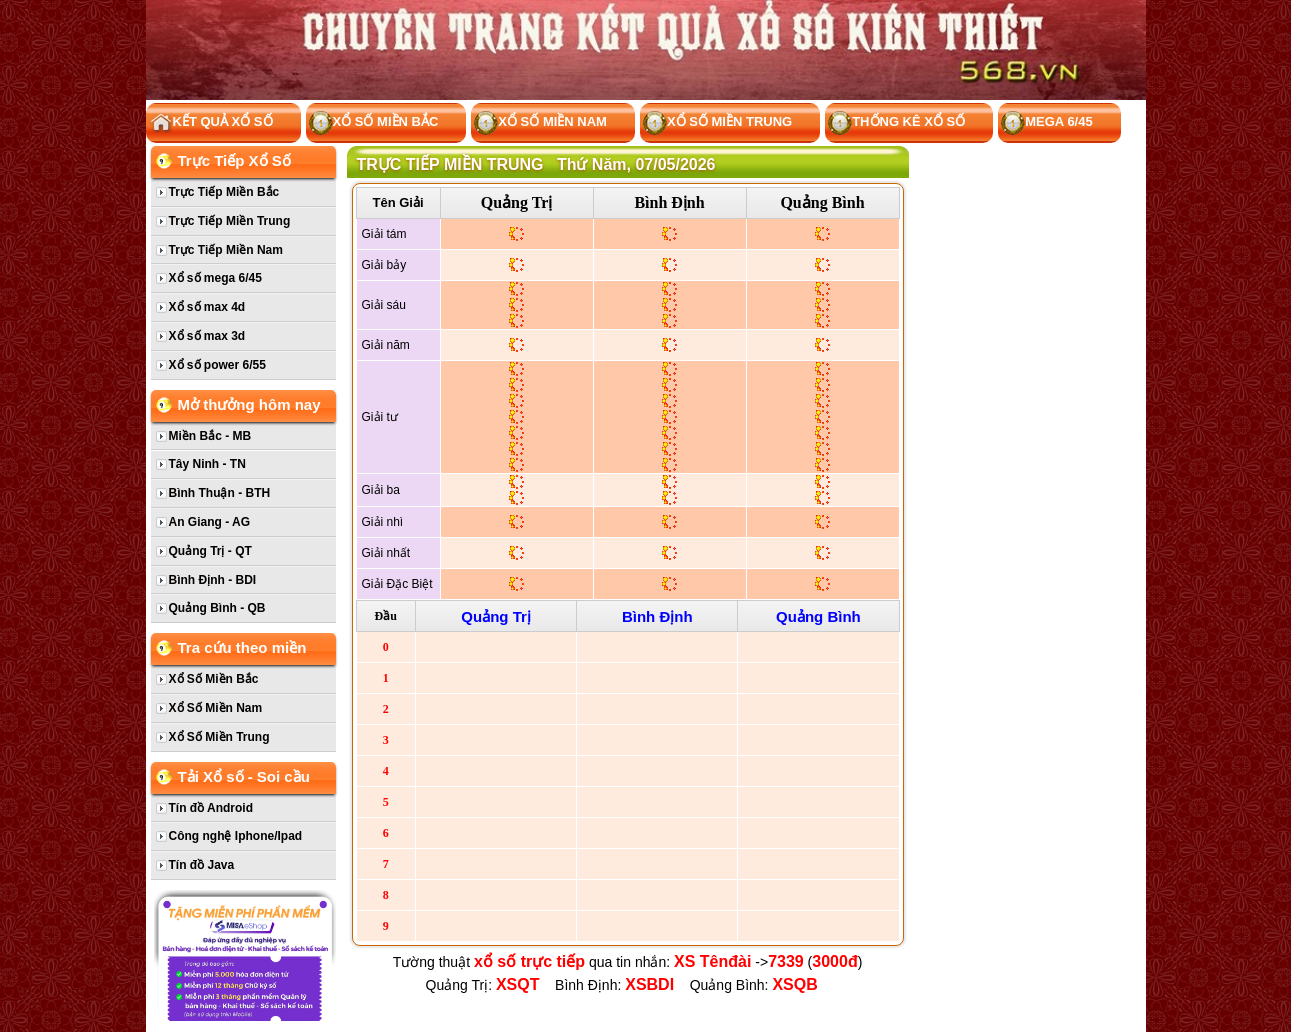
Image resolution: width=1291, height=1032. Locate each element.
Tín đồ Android (211, 808)
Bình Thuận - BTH (220, 493)
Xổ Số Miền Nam (540, 123)
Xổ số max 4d (207, 307)
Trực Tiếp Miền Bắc (224, 192)
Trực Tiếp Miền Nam (226, 250)
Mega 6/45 (1046, 123)
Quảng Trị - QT (210, 551)
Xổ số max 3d (207, 336)
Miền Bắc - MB (210, 436)
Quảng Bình (822, 202)
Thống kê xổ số (896, 123)
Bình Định (669, 202)
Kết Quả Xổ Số (211, 123)
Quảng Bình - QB (217, 608)
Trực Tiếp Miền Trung (230, 221)
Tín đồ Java (202, 865)
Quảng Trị (517, 202)
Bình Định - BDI (213, 580)
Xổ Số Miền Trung (717, 123)
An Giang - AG (210, 522)
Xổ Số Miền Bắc (374, 123)
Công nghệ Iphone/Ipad (236, 836)
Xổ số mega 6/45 (215, 278)
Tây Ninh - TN (207, 464)
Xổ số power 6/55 (217, 365)
